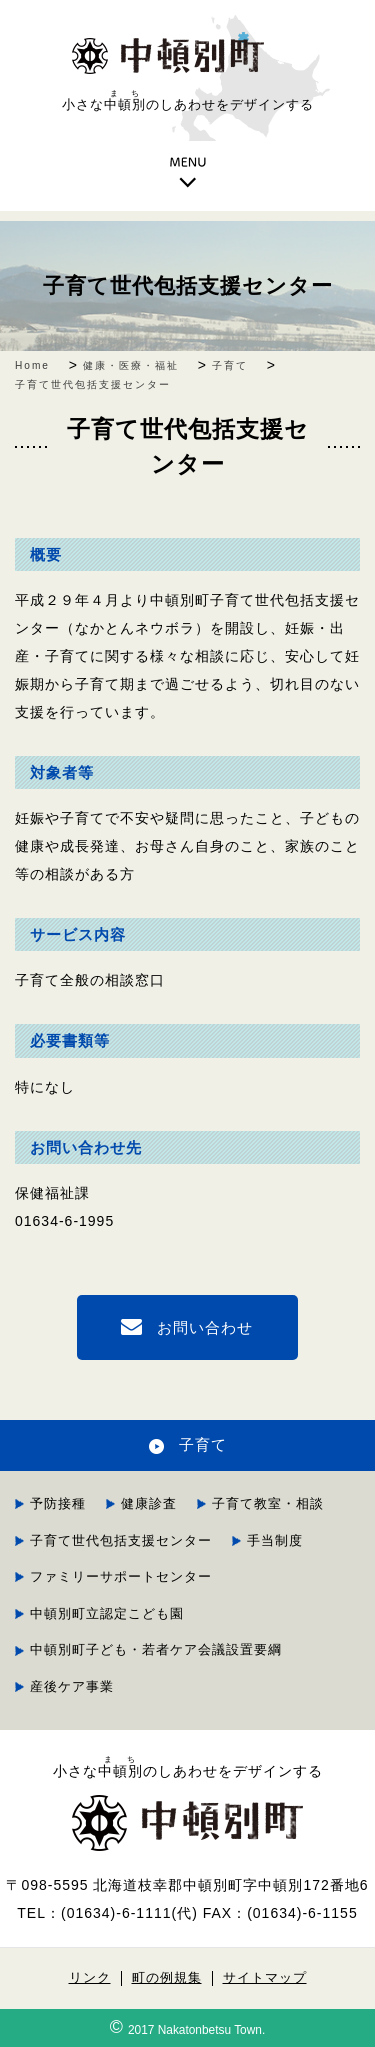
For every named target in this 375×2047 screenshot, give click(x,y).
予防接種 (58, 1503)
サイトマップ (265, 1978)
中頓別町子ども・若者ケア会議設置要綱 (156, 1649)
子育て (203, 1444)
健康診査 (149, 1503)
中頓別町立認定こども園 (114, 1613)
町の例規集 (167, 1978)
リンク (90, 1978)
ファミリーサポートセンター (121, 1576)
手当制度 (275, 1540)
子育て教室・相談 (268, 1503)
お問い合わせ (205, 1327)
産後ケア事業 (72, 1686)
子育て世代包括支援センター (188, 285)
